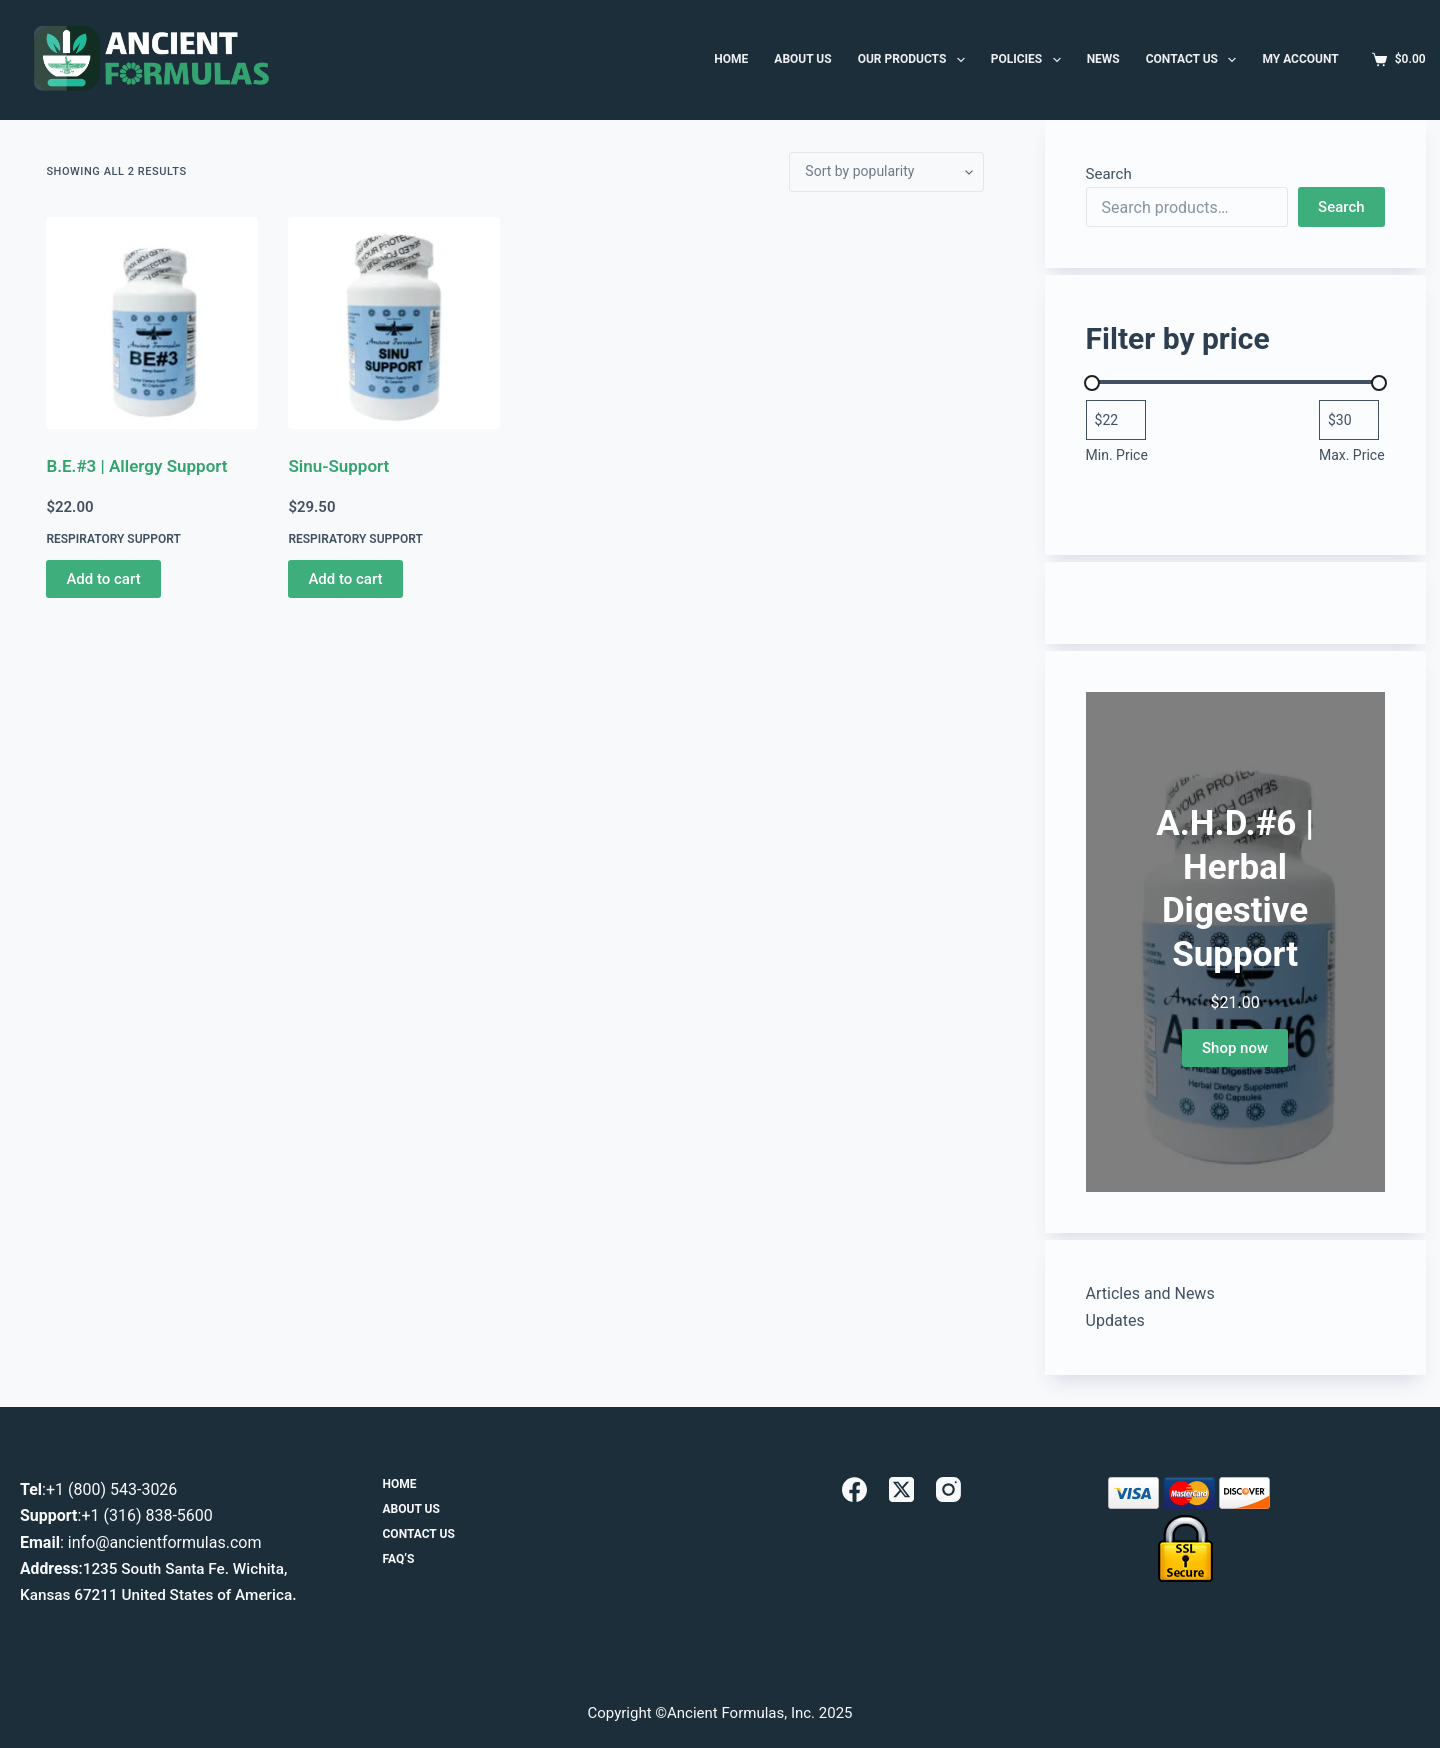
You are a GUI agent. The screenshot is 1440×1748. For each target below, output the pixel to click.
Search (1109, 174)
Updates (1115, 1320)
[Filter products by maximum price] (1349, 420)
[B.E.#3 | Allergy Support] (152, 323)
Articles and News (1150, 1293)
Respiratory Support (113, 539)
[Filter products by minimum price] (1116, 420)
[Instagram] (948, 1489)
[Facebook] (854, 1489)
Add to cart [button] (103, 579)
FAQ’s (399, 1560)
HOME (731, 59)
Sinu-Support (338, 466)
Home (400, 1484)
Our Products (915, 60)
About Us (411, 1509)
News (1103, 59)
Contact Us (1195, 60)
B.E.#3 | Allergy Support (136, 466)
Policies (1030, 60)
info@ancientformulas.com (165, 1542)
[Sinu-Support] (394, 323)
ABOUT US (802, 59)
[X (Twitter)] (901, 1489)
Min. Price (1117, 455)
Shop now (1235, 1048)
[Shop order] (886, 172)
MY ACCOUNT (1300, 59)
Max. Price (1352, 455)
